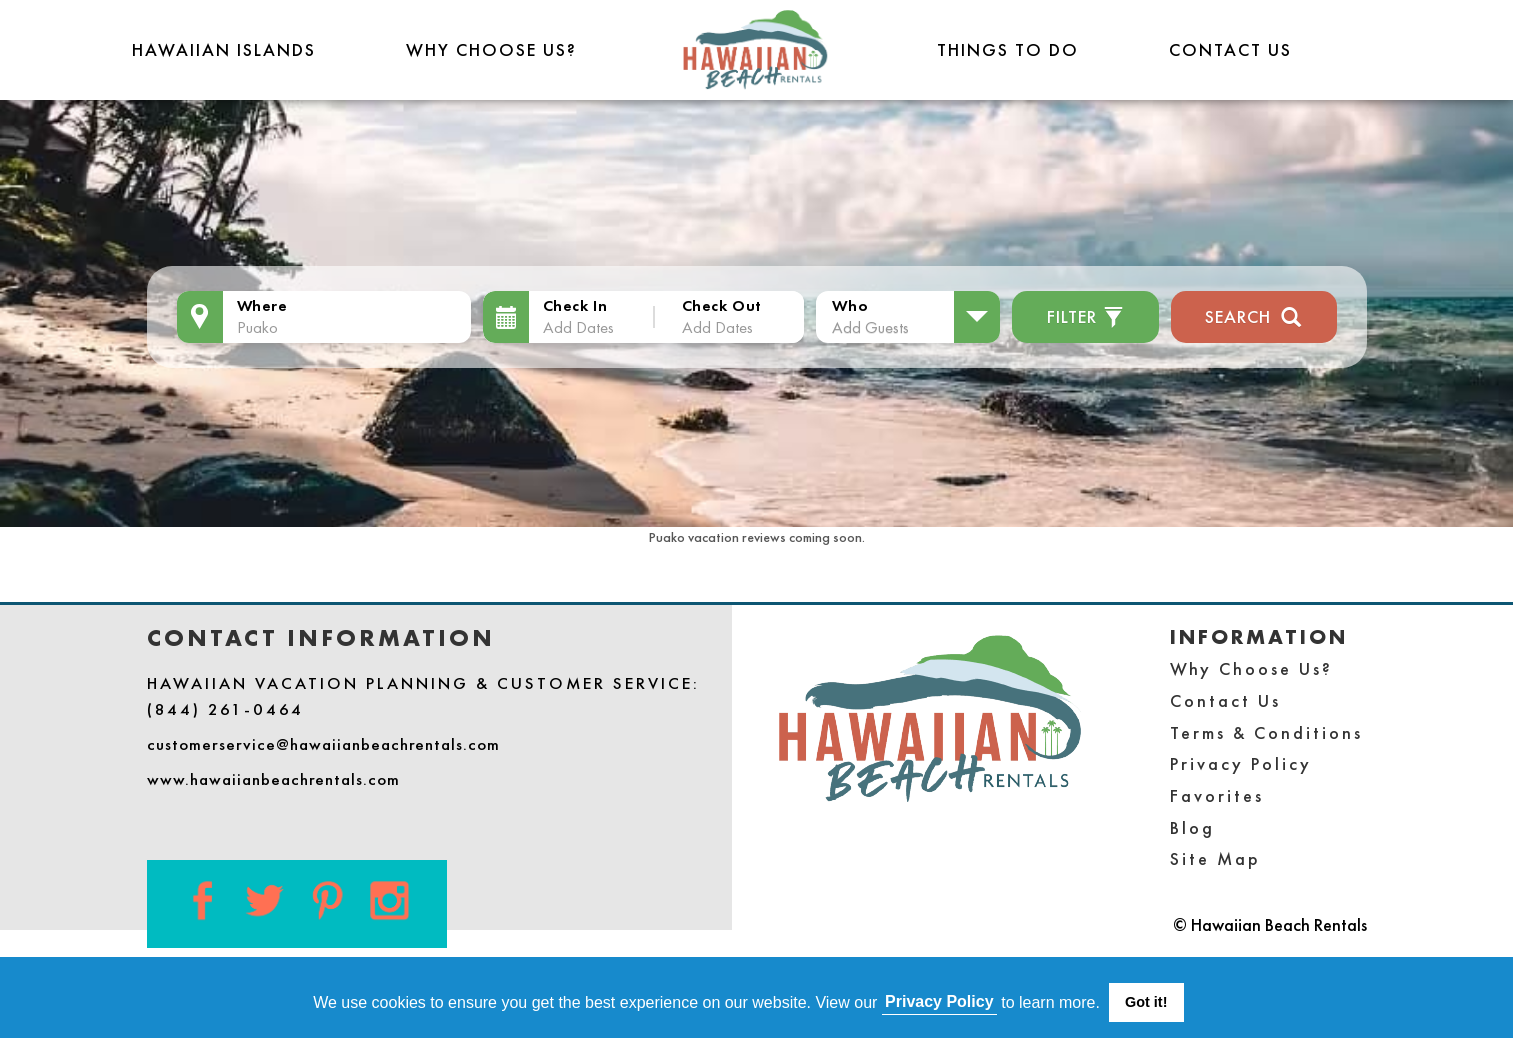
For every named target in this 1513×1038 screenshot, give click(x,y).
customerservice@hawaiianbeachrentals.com (323, 744)
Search (1253, 314)
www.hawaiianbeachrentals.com (273, 779)
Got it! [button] (1146, 1002)
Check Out (722, 305)
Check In (575, 305)
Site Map (1215, 858)
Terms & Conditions (1266, 732)
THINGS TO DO (1008, 49)
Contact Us (1230, 49)
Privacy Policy (1241, 763)
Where (262, 305)
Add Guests (870, 327)
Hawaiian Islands (224, 49)
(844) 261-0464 (225, 709)
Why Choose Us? (491, 49)
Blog (1192, 827)
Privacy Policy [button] (939, 1001)
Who (850, 305)
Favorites (1217, 795)
